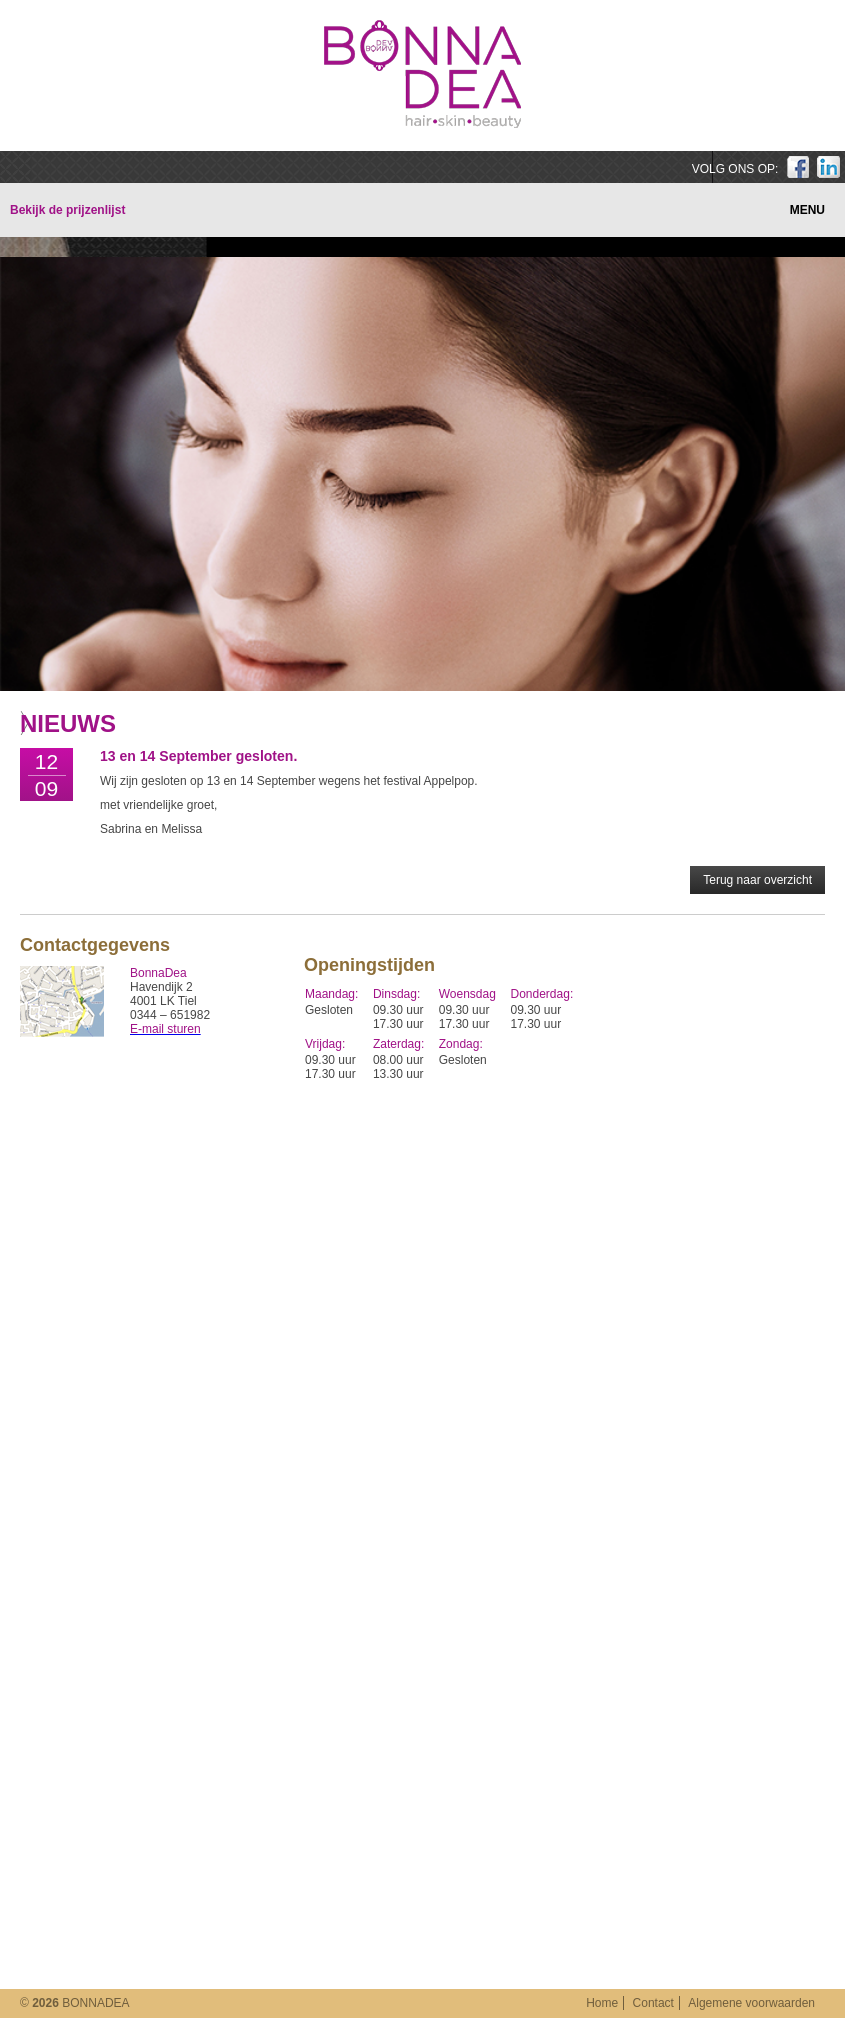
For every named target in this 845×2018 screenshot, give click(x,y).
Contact (653, 2003)
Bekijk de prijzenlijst (67, 210)
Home (602, 2003)
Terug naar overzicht (757, 880)
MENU (807, 210)
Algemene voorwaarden (751, 2003)
